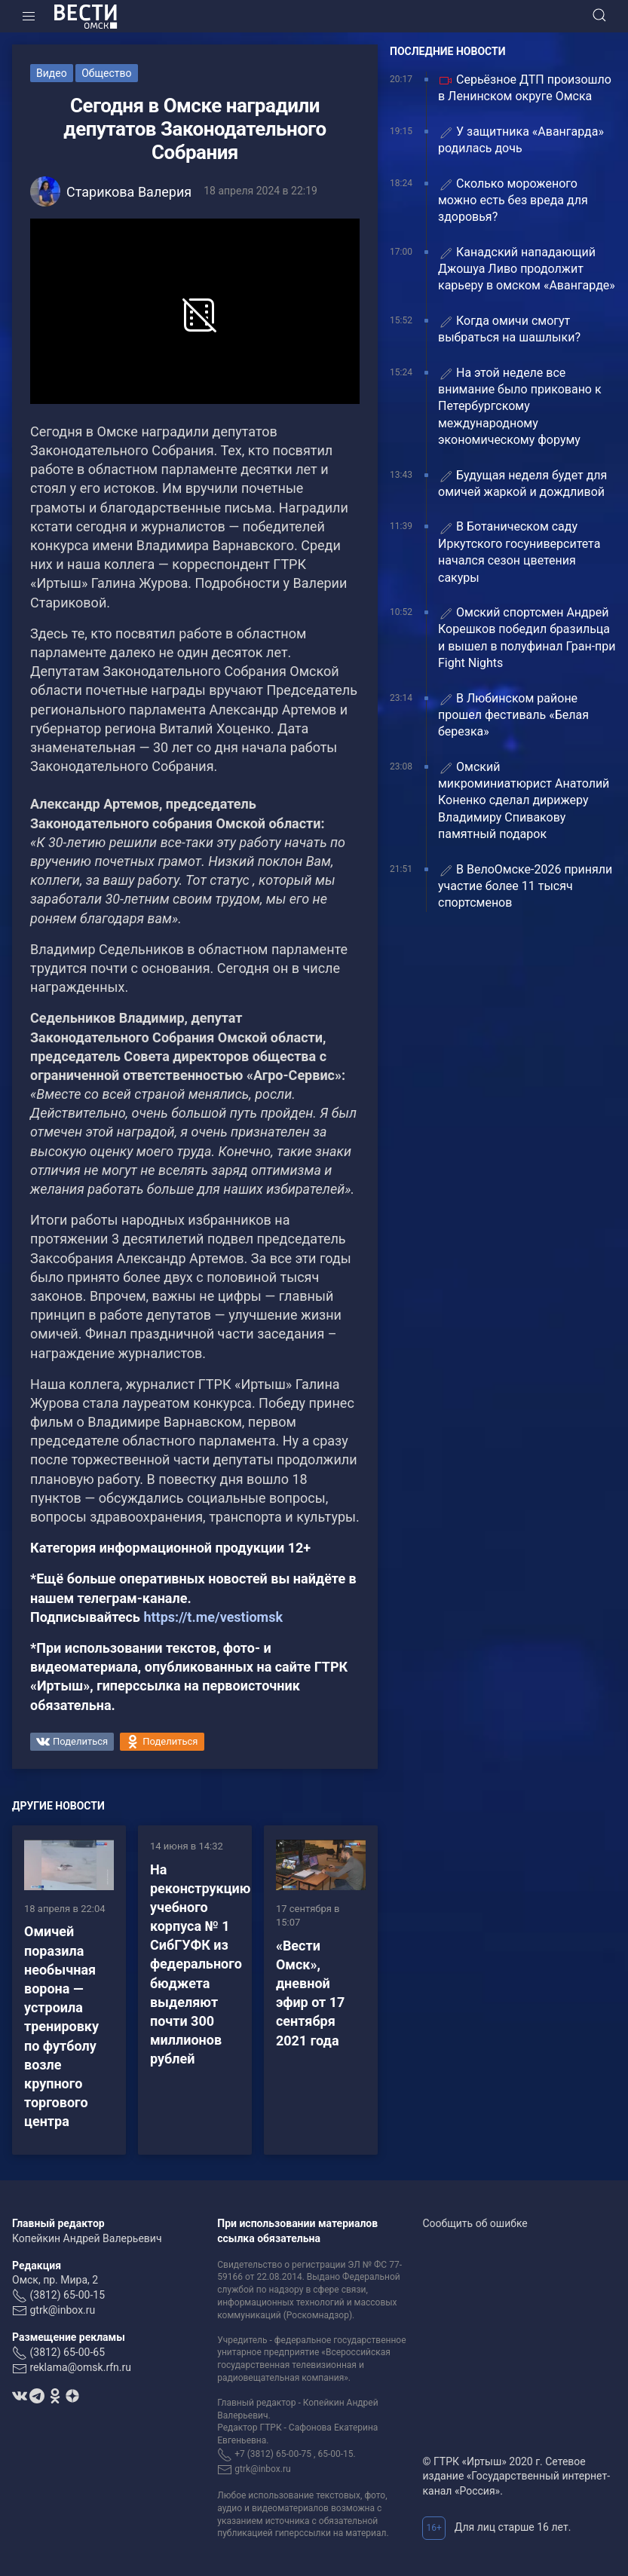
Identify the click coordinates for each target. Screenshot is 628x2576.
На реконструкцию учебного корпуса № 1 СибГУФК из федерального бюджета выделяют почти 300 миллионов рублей (200, 1964)
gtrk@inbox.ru (62, 2310)
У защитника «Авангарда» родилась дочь (521, 139)
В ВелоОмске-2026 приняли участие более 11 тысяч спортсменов (525, 886)
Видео (51, 73)
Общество (106, 73)
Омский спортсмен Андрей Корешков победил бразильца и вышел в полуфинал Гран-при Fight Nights (527, 637)
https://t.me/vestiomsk (213, 1617)
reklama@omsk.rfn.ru (80, 2367)
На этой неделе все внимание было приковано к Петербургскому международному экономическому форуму (520, 407)
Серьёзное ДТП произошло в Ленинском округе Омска (524, 87)
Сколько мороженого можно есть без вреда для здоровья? (513, 200)
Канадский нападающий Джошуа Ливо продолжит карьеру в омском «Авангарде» (526, 269)
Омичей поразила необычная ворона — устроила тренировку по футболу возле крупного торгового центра (61, 2026)
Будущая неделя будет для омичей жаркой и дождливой (522, 483)
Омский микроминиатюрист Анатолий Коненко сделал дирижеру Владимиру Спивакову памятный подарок (523, 801)
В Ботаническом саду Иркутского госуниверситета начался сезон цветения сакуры (519, 551)
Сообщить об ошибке (474, 2223)
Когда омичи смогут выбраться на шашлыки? (509, 329)
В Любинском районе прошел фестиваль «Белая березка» (513, 715)
